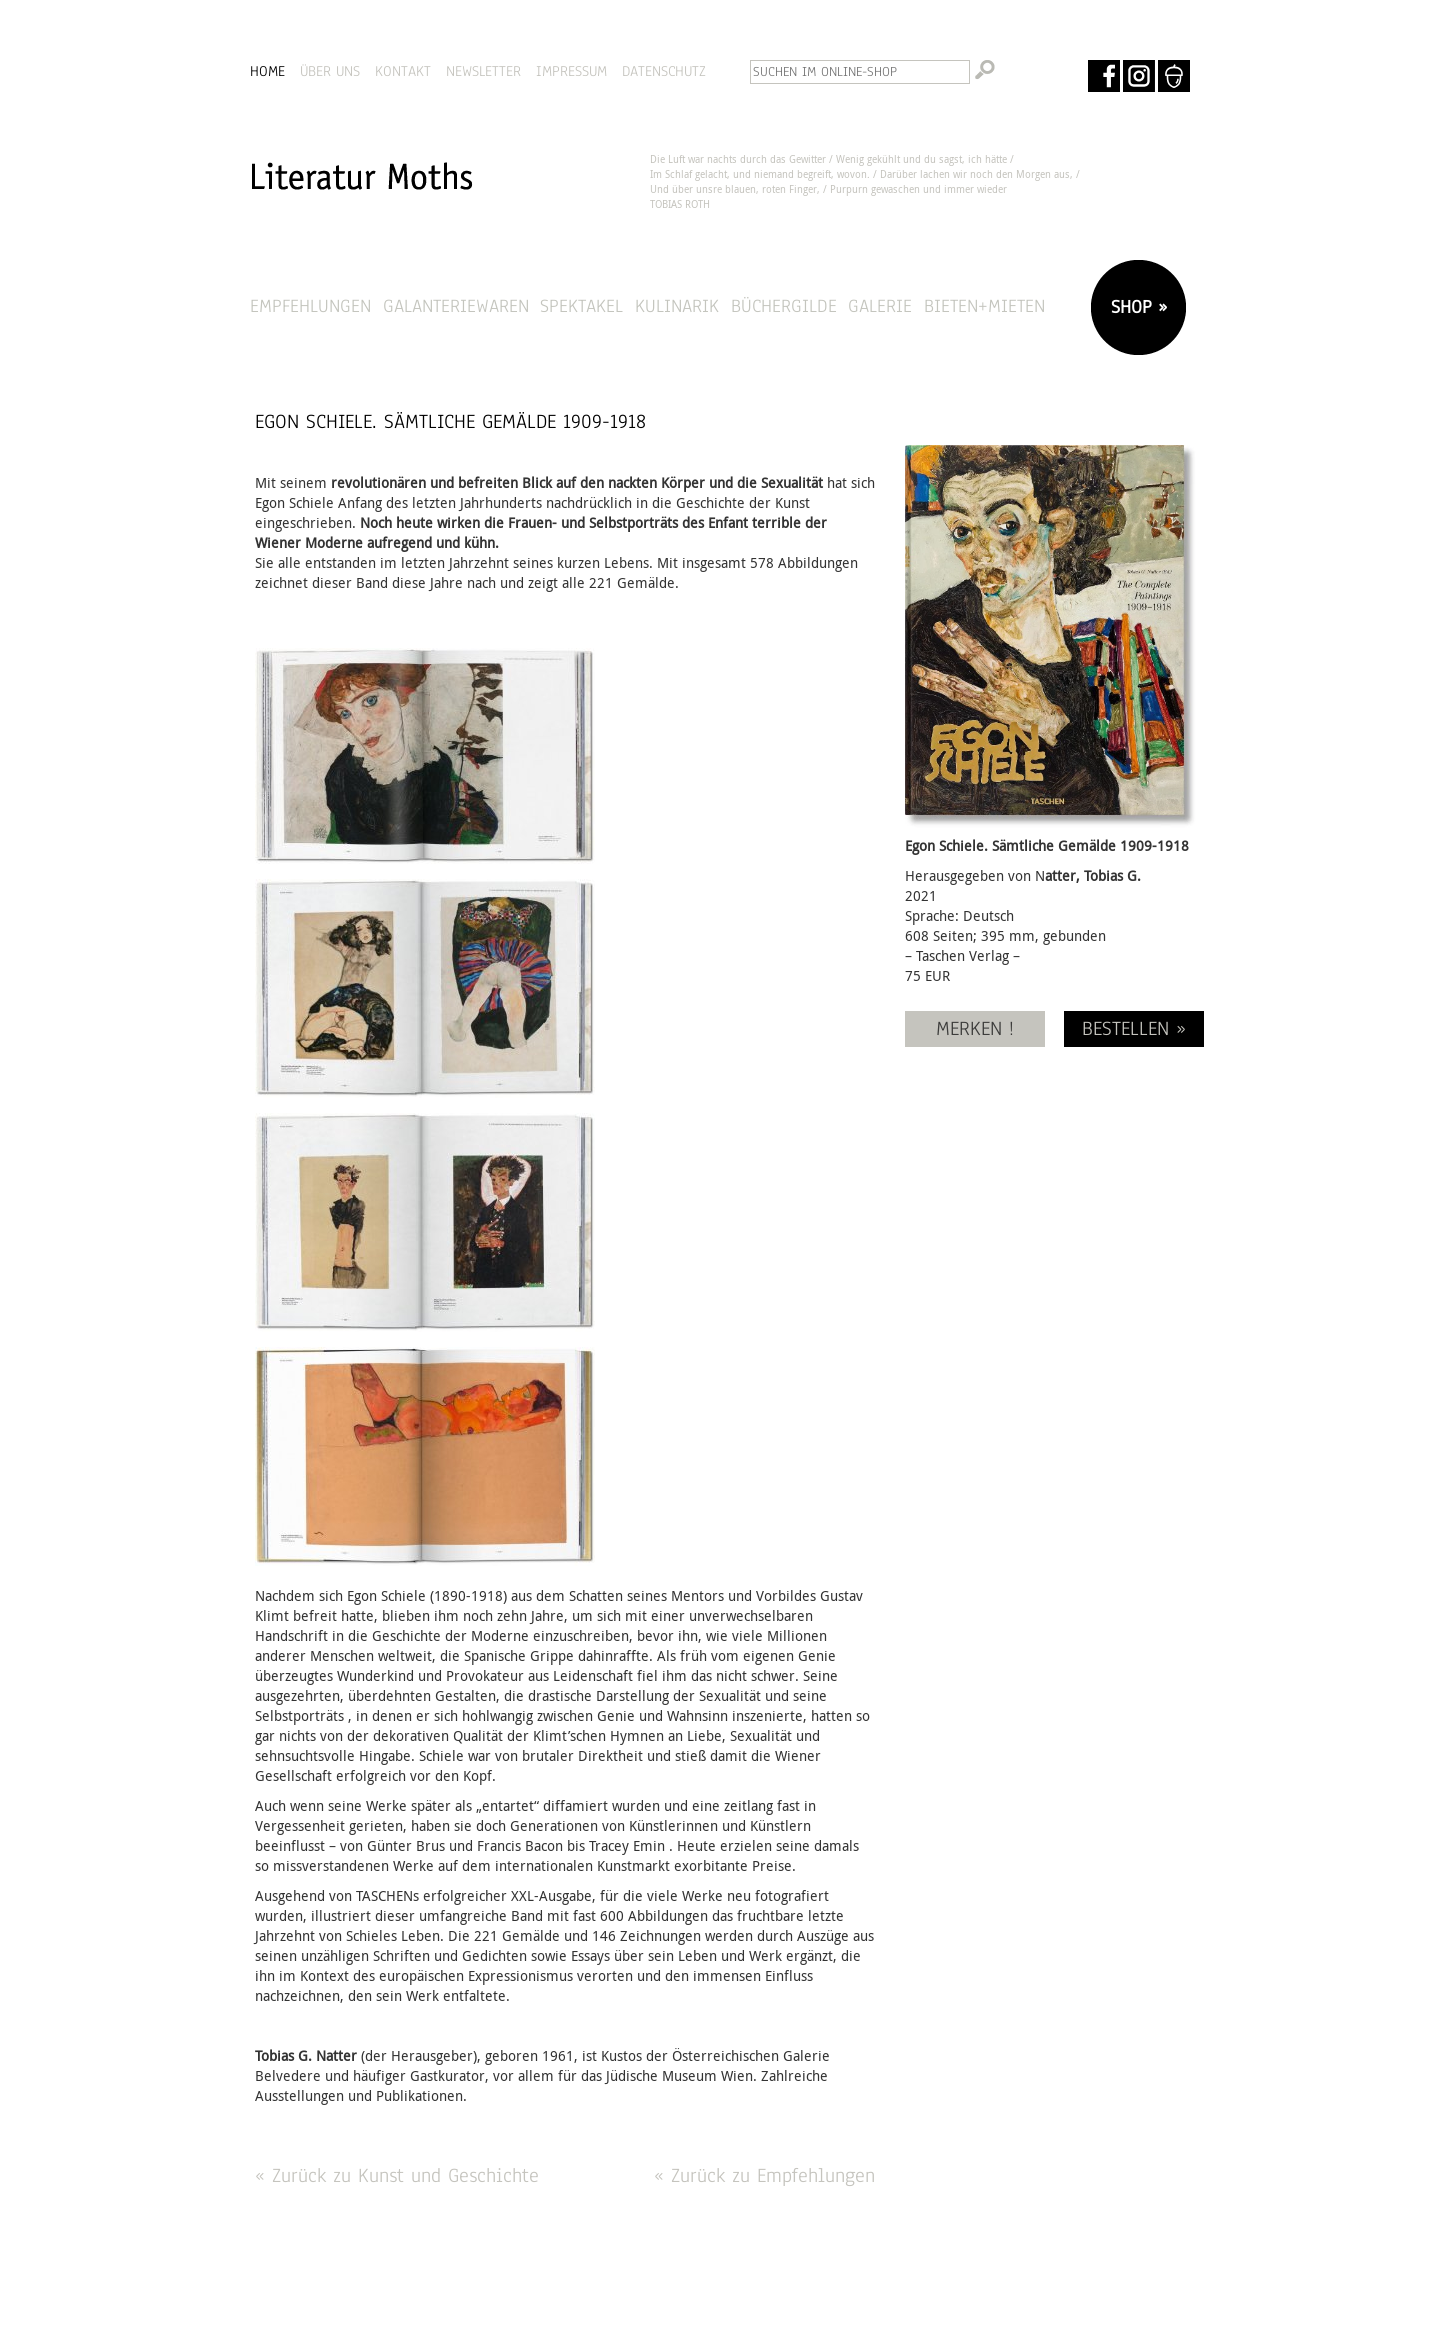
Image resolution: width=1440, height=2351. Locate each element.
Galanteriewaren (456, 305)
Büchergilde (784, 305)
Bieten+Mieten (984, 305)
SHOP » (1136, 306)
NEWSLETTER (483, 71)
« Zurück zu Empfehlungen (764, 2175)
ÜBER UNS (330, 71)
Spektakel (581, 305)
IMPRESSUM (571, 71)
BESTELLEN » (1134, 1028)
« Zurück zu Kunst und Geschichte (397, 2175)
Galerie (880, 305)
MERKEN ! (975, 1028)
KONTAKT (403, 71)
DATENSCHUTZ (664, 71)
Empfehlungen (310, 305)
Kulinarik (677, 305)
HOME (267, 71)
